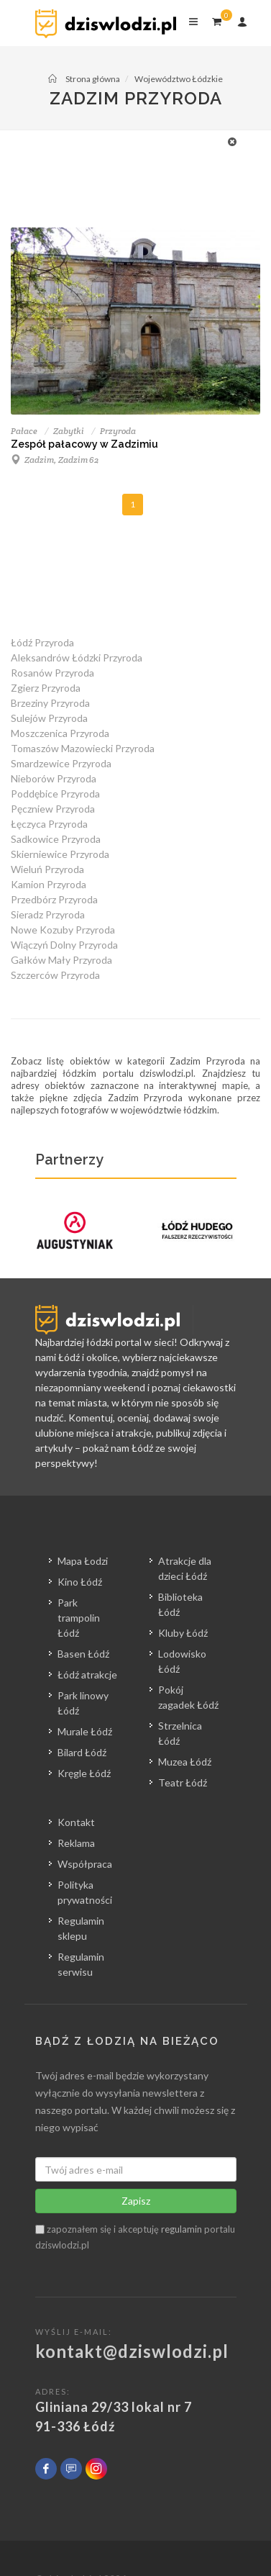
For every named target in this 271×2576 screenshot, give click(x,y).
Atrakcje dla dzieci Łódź (184, 1568)
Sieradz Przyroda (48, 914)
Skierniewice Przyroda (60, 854)
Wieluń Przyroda (47, 869)
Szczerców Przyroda (55, 975)
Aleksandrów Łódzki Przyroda (76, 657)
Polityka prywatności (85, 1892)
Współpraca (85, 1864)
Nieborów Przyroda (53, 778)
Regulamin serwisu (81, 1964)
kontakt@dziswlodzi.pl (132, 2351)
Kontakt (76, 1822)
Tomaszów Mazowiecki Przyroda (83, 748)
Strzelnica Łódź (180, 1733)
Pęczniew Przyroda (53, 809)
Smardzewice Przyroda (61, 763)
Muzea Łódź (184, 1761)
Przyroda (118, 430)
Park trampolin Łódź (79, 1617)
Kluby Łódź (183, 1633)
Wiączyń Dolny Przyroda (64, 945)
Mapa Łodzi (83, 1561)
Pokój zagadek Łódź (188, 1697)
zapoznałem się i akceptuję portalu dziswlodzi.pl (135, 2237)
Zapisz (135, 2201)
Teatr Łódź (182, 1782)
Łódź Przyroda (42, 642)
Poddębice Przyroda (55, 793)
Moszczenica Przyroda (60, 733)
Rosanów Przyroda (52, 672)
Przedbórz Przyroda (54, 899)
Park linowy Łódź (83, 1703)
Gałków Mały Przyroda (61, 960)
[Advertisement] (152, 166)
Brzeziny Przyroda (50, 703)
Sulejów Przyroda (49, 718)
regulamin (181, 2229)
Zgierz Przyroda (46, 688)
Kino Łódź (80, 1582)
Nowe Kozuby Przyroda (63, 929)
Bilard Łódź (82, 1752)
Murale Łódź (85, 1731)
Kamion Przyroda (48, 884)
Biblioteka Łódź (180, 1604)
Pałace (24, 430)
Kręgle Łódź (84, 1773)
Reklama (76, 1843)
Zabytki (68, 430)
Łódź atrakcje (87, 1674)
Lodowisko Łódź (182, 1661)
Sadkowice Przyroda (56, 839)
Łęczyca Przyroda (49, 824)
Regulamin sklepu (81, 1928)
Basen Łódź (83, 1654)
